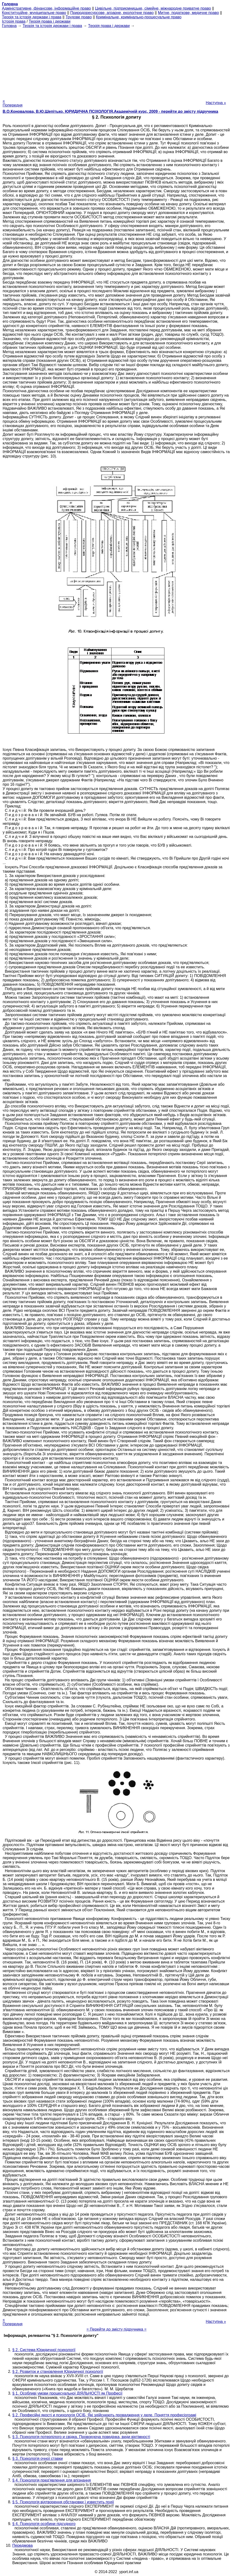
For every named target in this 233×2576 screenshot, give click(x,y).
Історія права (14, 21)
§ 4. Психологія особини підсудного (44, 2524)
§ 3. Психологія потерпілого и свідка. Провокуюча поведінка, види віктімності (81, 2437)
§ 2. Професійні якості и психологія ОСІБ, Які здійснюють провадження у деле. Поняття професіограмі (104, 2415)
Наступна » (216, 103)
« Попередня (12, 103)
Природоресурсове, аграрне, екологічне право (112, 13)
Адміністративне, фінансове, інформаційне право (46, 8)
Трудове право (78, 17)
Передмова (22, 2545)
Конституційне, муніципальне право (34, 13)
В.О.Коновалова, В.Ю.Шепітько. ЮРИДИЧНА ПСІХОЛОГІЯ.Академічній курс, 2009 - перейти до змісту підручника (110, 111)
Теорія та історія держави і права (31, 17)
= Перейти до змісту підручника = (116, 2329)
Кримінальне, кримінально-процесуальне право (138, 17)
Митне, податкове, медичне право (188, 13)
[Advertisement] (116, 62)
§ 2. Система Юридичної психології (43, 2350)
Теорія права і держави (50, 21)
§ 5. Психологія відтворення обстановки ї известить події (63, 2502)
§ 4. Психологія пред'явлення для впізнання (51, 2480)
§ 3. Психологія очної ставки (37, 2458)
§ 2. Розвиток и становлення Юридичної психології (57, 2371)
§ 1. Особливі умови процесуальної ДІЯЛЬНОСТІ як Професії (67, 2393)
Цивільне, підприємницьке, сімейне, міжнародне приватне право (153, 8)
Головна (9, 26)
